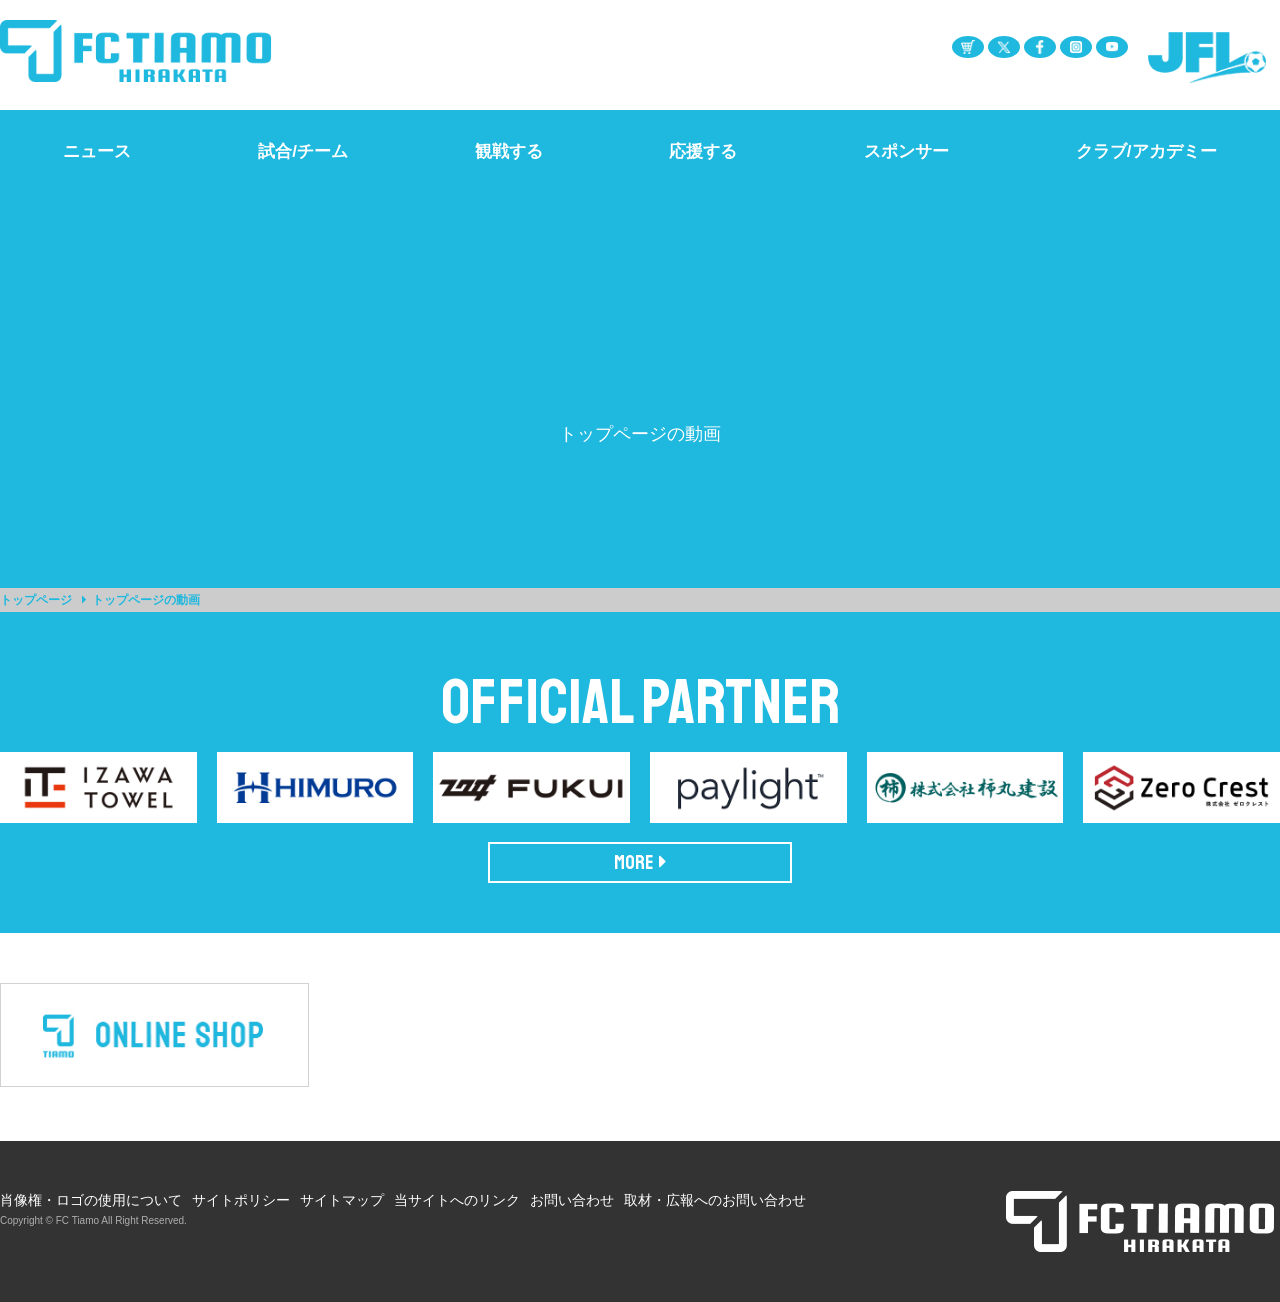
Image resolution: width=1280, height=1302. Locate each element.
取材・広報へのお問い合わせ (715, 1200)
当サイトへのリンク (457, 1200)
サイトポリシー (241, 1200)
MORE (640, 862)
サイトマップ (342, 1200)
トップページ (36, 600)
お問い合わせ (572, 1200)
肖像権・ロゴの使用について (91, 1200)
